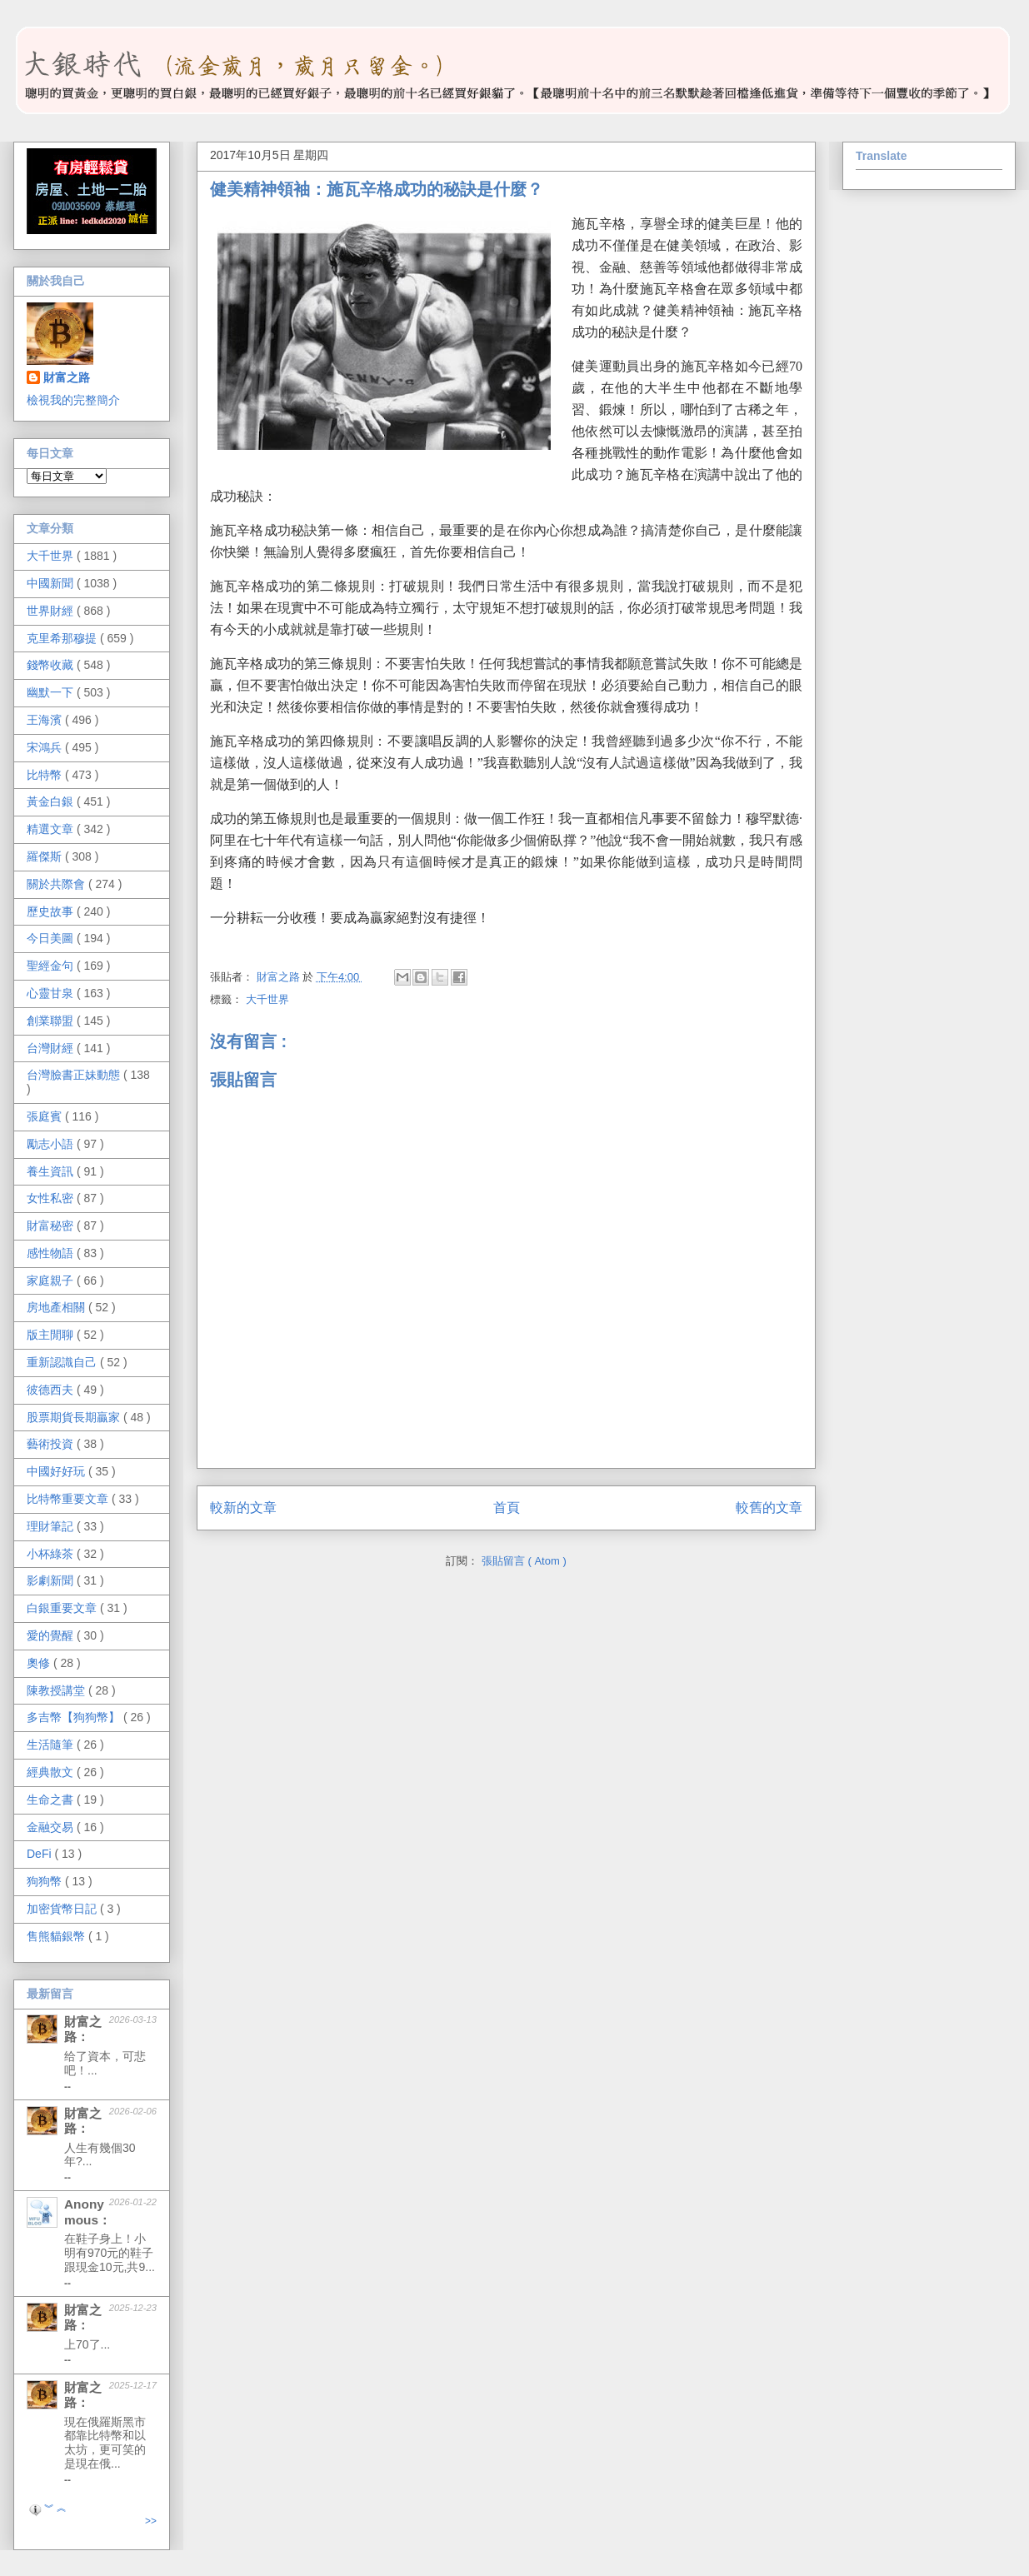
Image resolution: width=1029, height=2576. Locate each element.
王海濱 (46, 719)
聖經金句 (52, 965)
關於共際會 (57, 884)
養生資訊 (52, 1171)
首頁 (506, 1507)
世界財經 (52, 610)
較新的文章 (243, 1507)
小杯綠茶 (52, 1553)
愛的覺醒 (52, 1635)
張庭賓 (46, 1116)
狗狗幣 (46, 1881)
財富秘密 (52, 1225)
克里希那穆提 (63, 638)
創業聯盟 (52, 1020)
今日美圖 (52, 938)
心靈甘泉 (52, 993)
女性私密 (52, 1198)
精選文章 (52, 829)
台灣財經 (52, 1048)
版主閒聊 (52, 1334)
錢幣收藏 (52, 664)
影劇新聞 (52, 1580)
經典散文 (52, 1772)
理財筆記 (52, 1526)
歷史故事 (52, 911)
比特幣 (46, 774)
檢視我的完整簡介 (73, 400)
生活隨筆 (52, 1744)
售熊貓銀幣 (57, 1936)
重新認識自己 (63, 1362)
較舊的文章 (769, 1507)
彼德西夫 (52, 1389)
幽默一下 (52, 692)
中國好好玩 (57, 1471)
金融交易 (52, 1827)
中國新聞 (52, 583)
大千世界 (267, 999)
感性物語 (52, 1253)
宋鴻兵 (46, 747)
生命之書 (52, 1799)
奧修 (40, 1663)
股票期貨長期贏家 (75, 1417)
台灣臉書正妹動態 (75, 1074)
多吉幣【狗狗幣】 (75, 1717)
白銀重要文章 (63, 1608)
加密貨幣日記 (63, 1908)
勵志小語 (52, 1144)
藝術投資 (52, 1443)
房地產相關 (57, 1307)
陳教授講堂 (57, 1690)
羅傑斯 (46, 856)
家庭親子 (52, 1280)
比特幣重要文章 (69, 1498)
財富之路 (66, 377)
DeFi (40, 1853)
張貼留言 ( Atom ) (524, 1561)
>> (151, 2521)
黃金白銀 (52, 801)
